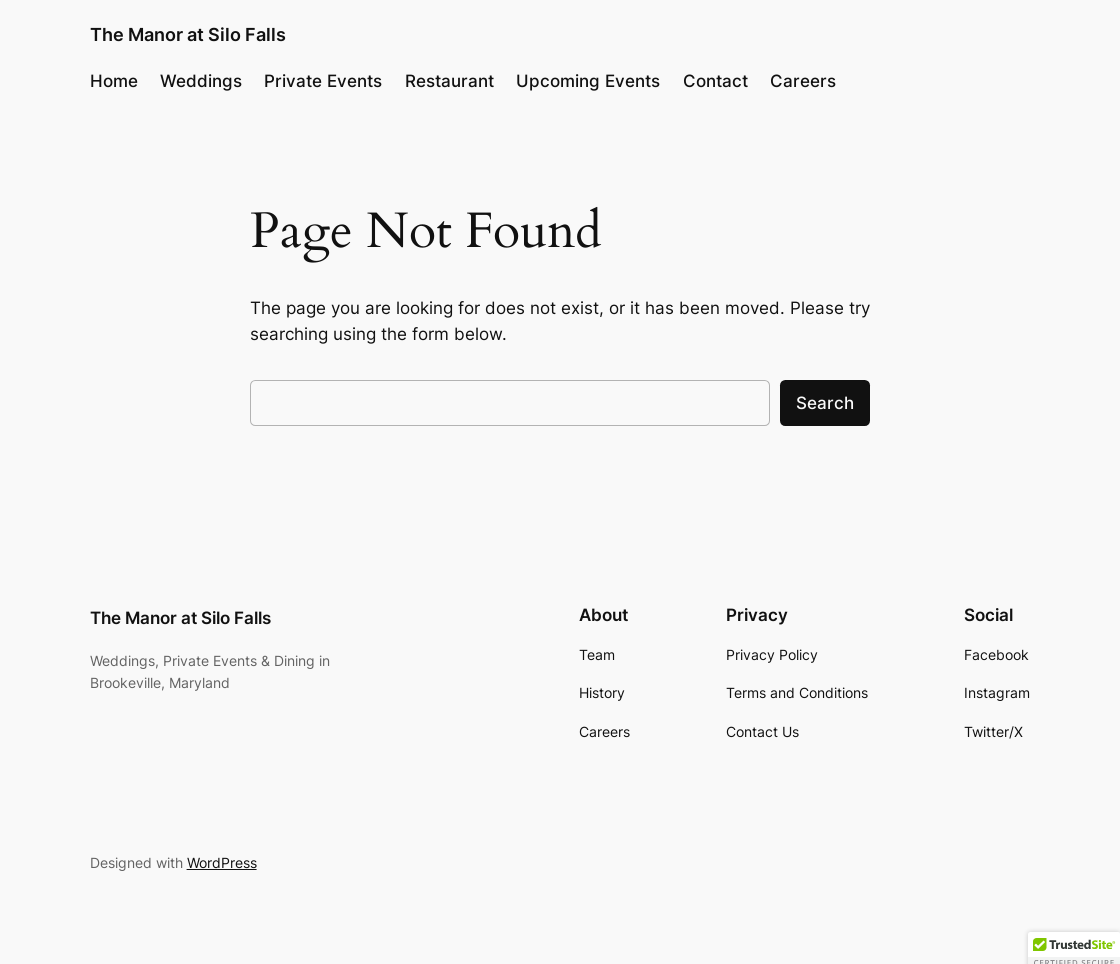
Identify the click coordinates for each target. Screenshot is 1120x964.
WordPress (222, 862)
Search (825, 403)
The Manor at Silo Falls (188, 34)
